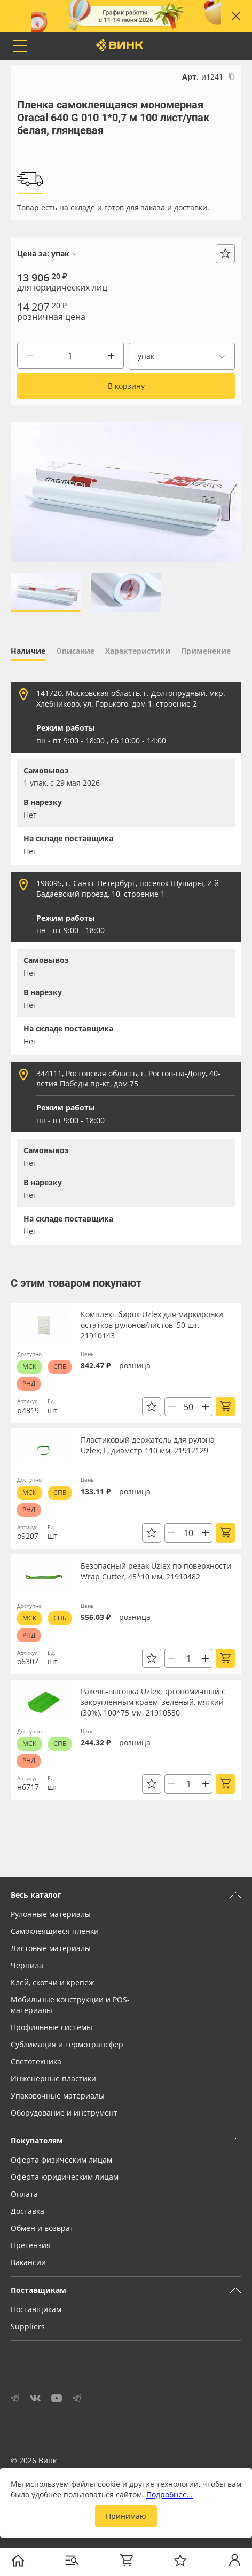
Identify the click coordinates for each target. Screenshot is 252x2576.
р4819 (28, 1410)
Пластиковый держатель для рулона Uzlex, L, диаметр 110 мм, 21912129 (148, 1445)
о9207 (27, 1536)
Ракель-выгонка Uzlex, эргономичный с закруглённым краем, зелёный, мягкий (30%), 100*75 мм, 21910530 (153, 1702)
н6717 (28, 1787)
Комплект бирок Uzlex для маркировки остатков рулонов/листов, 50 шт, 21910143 (152, 1325)
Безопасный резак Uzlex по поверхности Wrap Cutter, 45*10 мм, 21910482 (156, 1571)
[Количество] (70, 356)
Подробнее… (169, 2494)
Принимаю (126, 2516)
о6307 (27, 1661)
